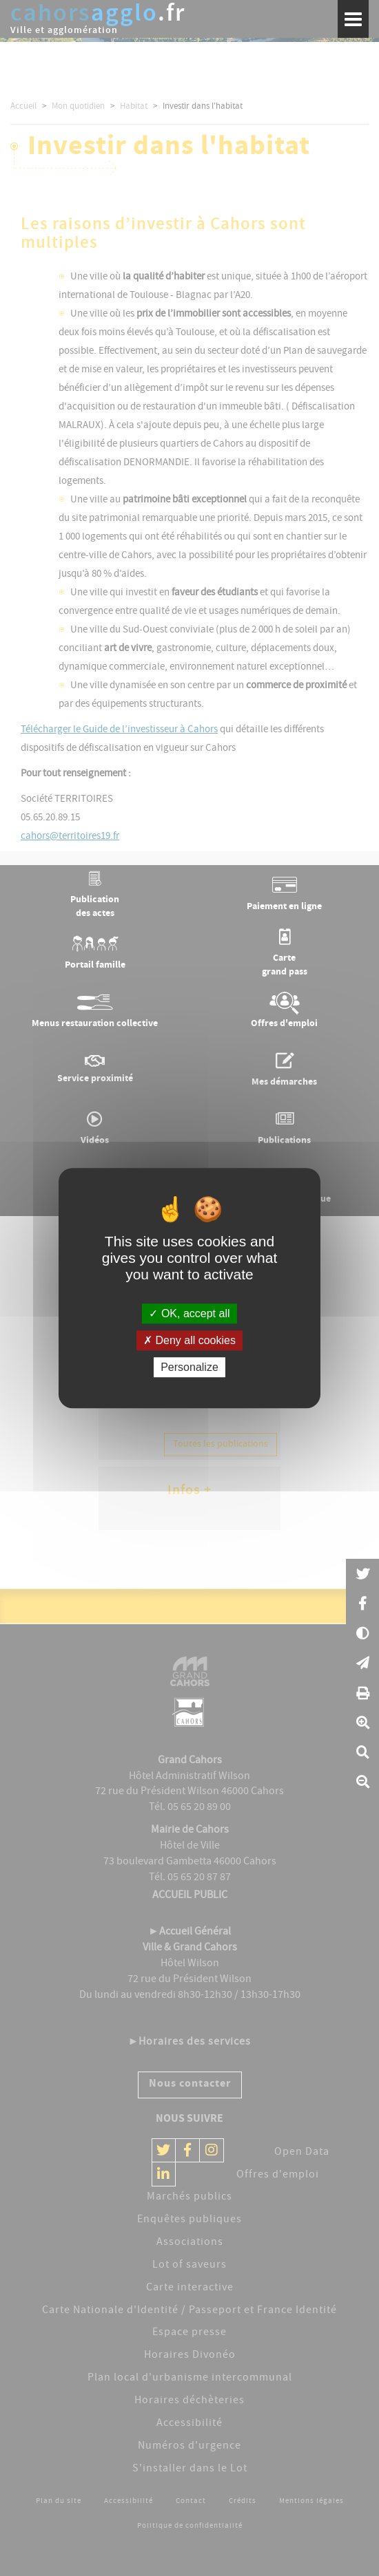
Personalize (189, 1367)
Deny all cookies (189, 1340)
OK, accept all (189, 1313)
